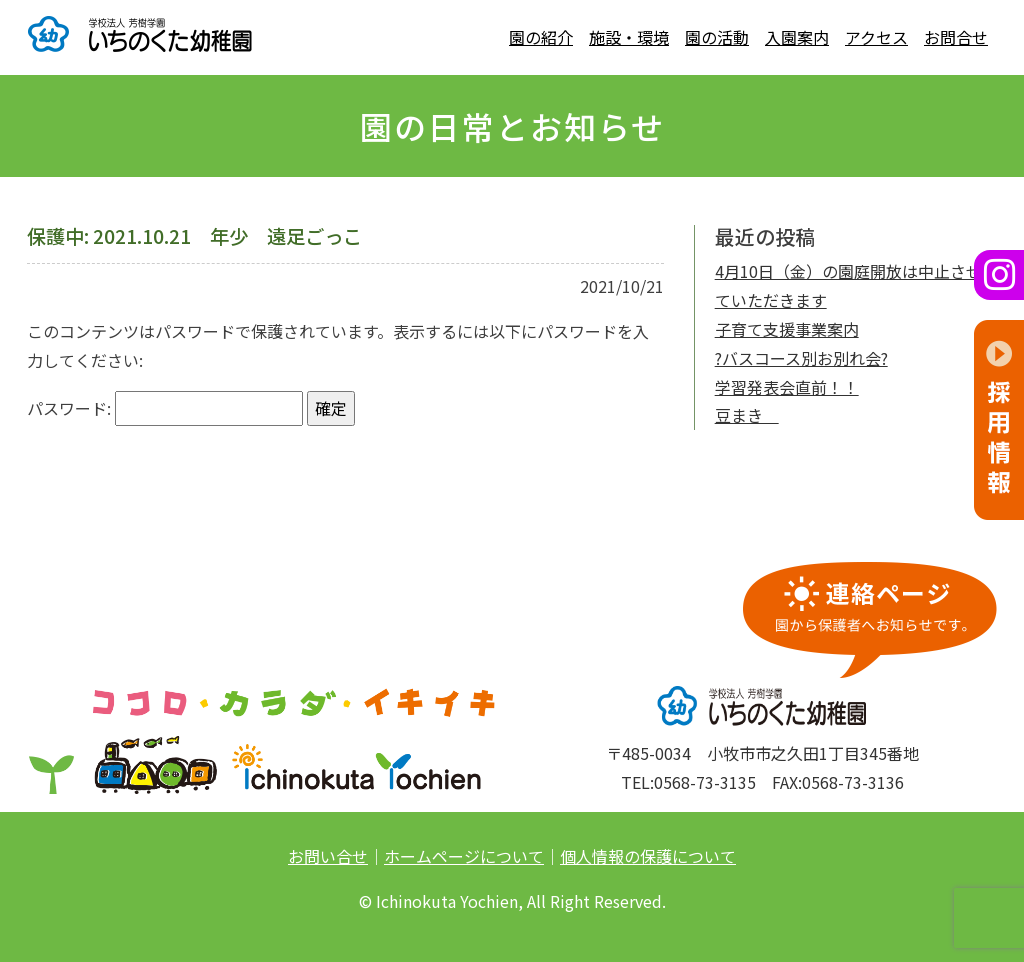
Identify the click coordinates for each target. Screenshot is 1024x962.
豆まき (747, 415)
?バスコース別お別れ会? (801, 358)
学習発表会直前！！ (787, 387)
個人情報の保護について (648, 856)
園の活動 (717, 37)
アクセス (876, 37)
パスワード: (165, 408)
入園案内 (797, 37)
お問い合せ (328, 856)
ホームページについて (464, 856)
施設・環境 (629, 37)
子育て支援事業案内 (787, 329)
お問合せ (956, 37)
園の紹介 (541, 37)
